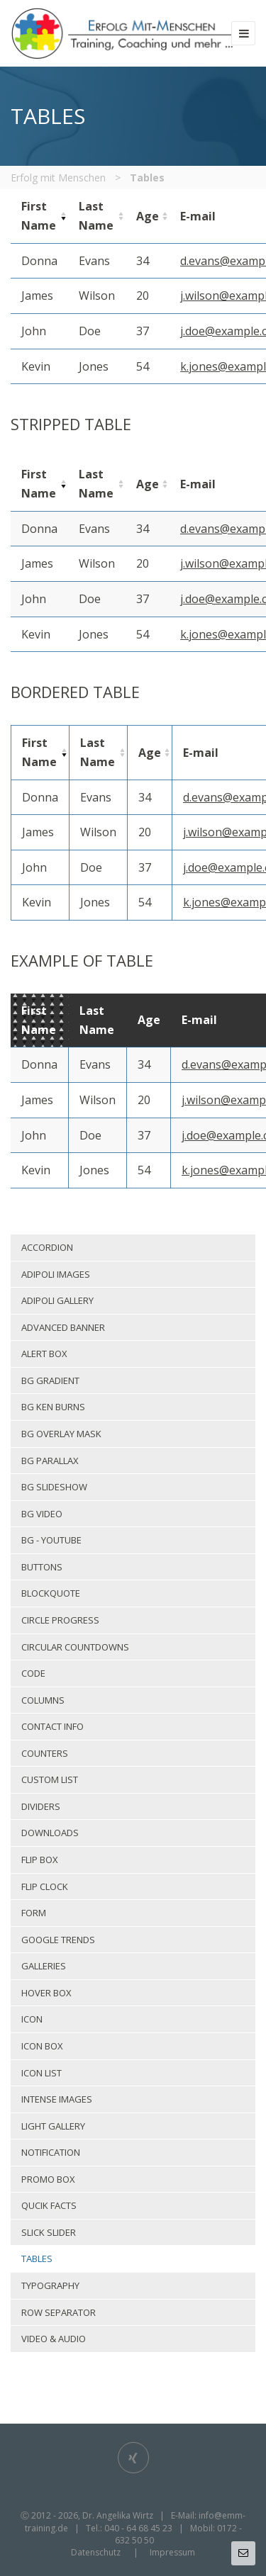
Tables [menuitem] (36, 2258)
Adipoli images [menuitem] (55, 1274)
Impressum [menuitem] (172, 2552)
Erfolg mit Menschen (58, 177)
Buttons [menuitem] (41, 1566)
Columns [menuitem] (43, 1700)
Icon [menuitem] (32, 2019)
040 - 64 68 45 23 (138, 2528)
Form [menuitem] (33, 1912)
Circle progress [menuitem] (60, 1620)
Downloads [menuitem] (50, 1832)
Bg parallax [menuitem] (50, 1460)
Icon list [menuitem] (41, 2072)
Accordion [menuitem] (47, 1247)
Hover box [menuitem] (46, 1992)
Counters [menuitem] (44, 1753)
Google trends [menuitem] (58, 1939)
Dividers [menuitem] (40, 1806)
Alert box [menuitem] (44, 1353)
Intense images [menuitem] (56, 2099)
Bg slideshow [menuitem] (54, 1486)
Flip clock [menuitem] (44, 1886)
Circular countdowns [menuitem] (75, 1647)
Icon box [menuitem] (42, 2046)
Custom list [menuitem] (49, 1779)
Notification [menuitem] (50, 2152)
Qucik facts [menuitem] (49, 2205)
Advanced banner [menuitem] (63, 1327)
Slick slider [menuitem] (48, 2232)
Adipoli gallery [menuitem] (57, 1300)
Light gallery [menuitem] (53, 2126)
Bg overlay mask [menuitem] (61, 1433)
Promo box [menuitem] (48, 2179)
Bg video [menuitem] (41, 1513)
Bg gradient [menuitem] (50, 1380)
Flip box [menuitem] (39, 1859)
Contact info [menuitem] (52, 1726)
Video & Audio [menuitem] (53, 2338)
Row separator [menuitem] (58, 2312)
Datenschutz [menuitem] (96, 2552)
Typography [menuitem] (50, 2285)
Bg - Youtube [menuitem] (51, 1540)
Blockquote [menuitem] (50, 1593)
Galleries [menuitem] (43, 1965)
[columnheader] (39, 216)
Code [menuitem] (33, 1673)
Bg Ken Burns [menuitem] (53, 1406)
